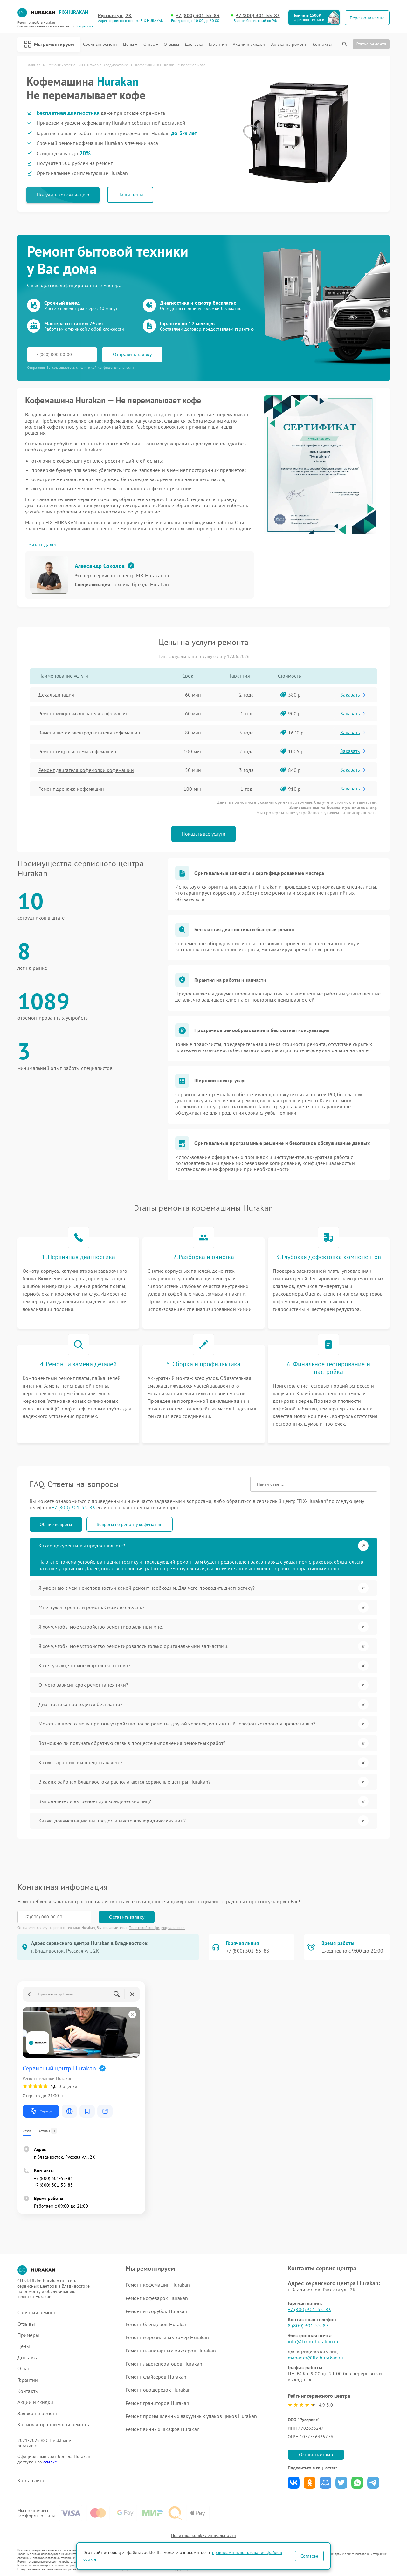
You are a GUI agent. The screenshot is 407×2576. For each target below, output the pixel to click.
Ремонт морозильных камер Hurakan (167, 2337)
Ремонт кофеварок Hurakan (157, 2298)
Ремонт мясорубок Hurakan (156, 2311)
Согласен (309, 2556)
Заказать (353, 695)
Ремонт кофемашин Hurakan (158, 2285)
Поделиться (294, 2483)
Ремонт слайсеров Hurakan (156, 2376)
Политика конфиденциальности (203, 2535)
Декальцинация (56, 695)
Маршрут (41, 2111)
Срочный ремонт (100, 44)
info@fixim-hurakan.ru (313, 2341)
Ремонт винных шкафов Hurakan (163, 2429)
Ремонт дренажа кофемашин (71, 789)
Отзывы (171, 44)
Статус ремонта (371, 44)
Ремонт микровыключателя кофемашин (83, 713)
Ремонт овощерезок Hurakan (158, 2390)
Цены (130, 44)
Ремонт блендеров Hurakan (157, 2324)
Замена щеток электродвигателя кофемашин (89, 732)
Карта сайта (30, 2480)
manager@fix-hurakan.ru (315, 2357)
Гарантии (218, 44)
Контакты (322, 44)
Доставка (194, 44)
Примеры (28, 2335)
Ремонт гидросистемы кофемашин (77, 751)
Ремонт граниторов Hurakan (158, 2403)
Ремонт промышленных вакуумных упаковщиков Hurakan (191, 2416)
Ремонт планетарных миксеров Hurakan (171, 2350)
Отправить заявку (132, 354)
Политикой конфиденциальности (157, 1927)
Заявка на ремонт (289, 44)
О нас (150, 44)
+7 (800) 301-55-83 (198, 15)
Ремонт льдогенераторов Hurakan (164, 2363)
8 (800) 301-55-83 (308, 2325)
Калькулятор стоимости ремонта (54, 2424)
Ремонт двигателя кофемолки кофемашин (86, 770)
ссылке (50, 2462)
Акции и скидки (249, 44)
